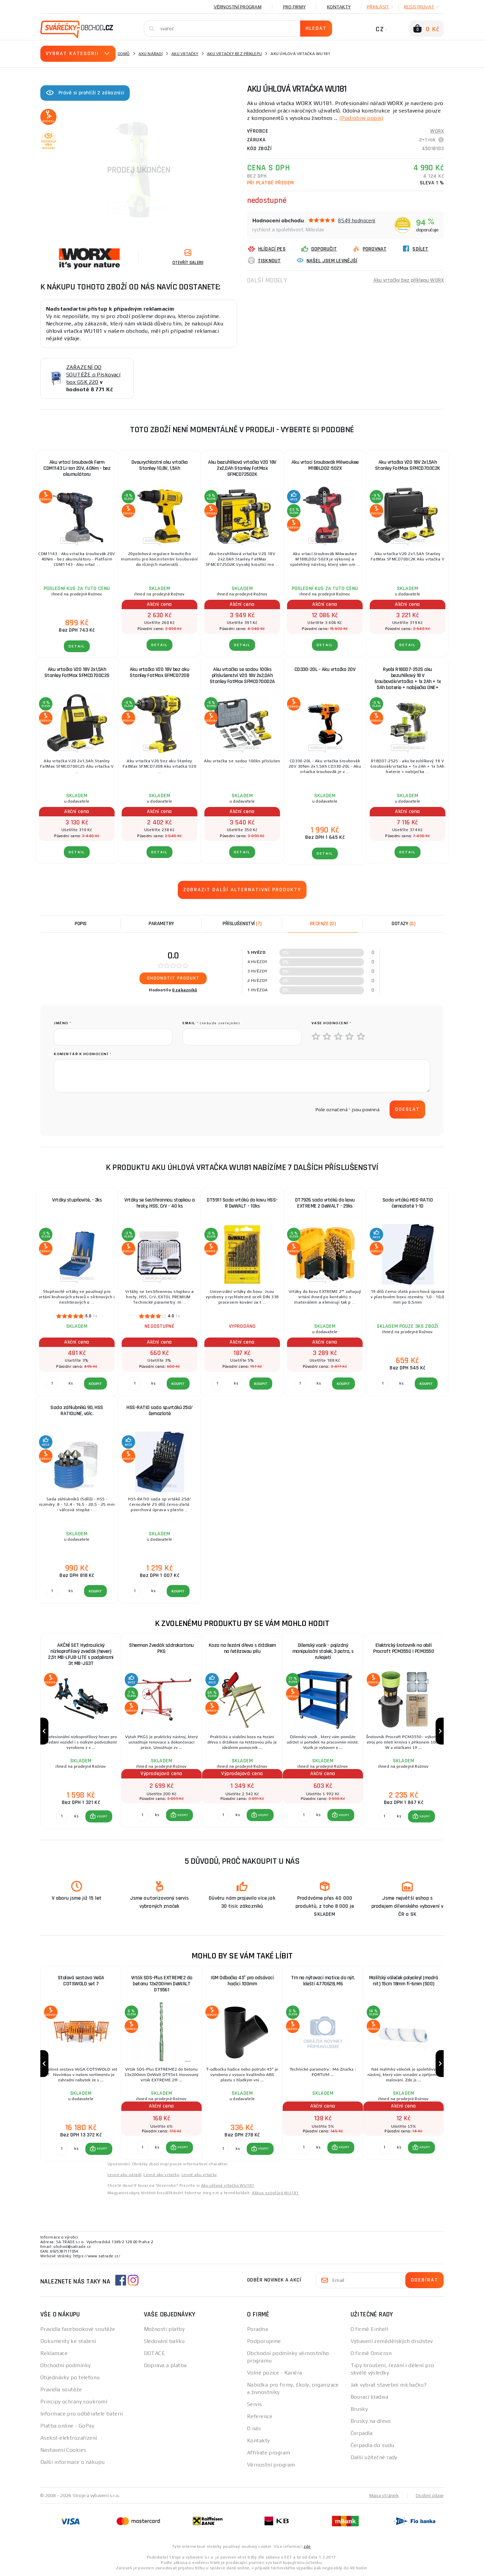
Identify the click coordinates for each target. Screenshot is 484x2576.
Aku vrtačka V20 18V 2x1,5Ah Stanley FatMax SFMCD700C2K (407, 465)
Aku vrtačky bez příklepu (234, 53)
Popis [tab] (81, 923)
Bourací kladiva (370, 2397)
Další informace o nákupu (72, 2462)
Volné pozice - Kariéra (274, 2372)
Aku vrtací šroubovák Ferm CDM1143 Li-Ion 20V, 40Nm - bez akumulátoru (76, 468)
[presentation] (105, 1109)
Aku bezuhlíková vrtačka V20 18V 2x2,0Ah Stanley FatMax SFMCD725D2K (242, 468)
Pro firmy (294, 6)
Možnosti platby (164, 2329)
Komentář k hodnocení (82, 1054)
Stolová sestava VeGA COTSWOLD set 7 (81, 1980)
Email (211, 1023)
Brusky (359, 2409)
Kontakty (339, 6)
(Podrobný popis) (361, 118)
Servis (254, 2404)
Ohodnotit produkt (173, 978)
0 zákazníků (184, 990)
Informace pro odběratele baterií (81, 2413)
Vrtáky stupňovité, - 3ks (77, 1200)
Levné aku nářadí (124, 2174)
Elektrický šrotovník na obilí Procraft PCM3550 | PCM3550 (403, 1648)
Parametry (161, 923)
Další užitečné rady (374, 2457)
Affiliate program (268, 2452)
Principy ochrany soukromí (73, 2401)
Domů (124, 53)
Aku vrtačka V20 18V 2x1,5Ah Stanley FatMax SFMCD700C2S (77, 672)
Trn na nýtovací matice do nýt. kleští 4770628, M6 (323, 1980)
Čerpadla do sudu (372, 2445)
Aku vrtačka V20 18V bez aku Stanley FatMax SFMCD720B (160, 672)
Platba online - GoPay (67, 2426)
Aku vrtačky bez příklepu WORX (408, 280)
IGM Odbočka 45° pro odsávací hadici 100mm (242, 1980)
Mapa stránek (384, 2495)
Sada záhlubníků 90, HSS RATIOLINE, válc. (76, 1410)
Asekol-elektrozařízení (68, 2438)
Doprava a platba (165, 2365)
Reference (259, 2416)
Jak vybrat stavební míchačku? (389, 2385)
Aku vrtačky (184, 53)
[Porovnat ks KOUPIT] (61, 1816)
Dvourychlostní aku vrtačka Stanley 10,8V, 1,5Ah (159, 465)
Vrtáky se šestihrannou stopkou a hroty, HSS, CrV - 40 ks (159, 1203)
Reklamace (54, 2353)
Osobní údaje (430, 2495)
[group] (80, 1731)
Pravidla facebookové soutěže (77, 2329)
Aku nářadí (150, 53)
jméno (63, 1023)
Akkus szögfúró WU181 (275, 2192)
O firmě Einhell (369, 2329)
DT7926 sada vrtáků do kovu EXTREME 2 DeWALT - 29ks (325, 1203)
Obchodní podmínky (65, 2365)
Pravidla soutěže (61, 2389)
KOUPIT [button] (102, 1816)
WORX (437, 131)
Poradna (257, 2329)
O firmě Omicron (371, 2353)
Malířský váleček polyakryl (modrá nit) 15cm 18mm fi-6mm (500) (403, 1980)
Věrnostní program (237, 6)
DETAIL (77, 646)
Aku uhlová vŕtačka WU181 (227, 2185)
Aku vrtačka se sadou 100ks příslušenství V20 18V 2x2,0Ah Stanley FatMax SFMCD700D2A (242, 675)
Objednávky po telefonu (70, 2377)
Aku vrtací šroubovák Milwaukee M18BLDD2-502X (325, 465)
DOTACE (154, 2353)
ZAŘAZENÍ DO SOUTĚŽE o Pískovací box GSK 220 (93, 374)
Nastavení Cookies (63, 2450)
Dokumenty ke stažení (68, 2341)
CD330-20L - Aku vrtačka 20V (325, 669)
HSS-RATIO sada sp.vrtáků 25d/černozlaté (159, 1410)
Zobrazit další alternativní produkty (242, 889)
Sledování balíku (164, 2341)
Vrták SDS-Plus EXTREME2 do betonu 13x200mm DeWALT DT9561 (161, 1983)
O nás (254, 2428)
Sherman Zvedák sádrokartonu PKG (161, 1648)
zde (307, 2546)
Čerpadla (362, 2433)
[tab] (322, 923)
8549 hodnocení (356, 220)
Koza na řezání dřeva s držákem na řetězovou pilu (242, 1648)
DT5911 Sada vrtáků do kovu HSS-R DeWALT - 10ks (242, 1203)
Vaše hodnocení (332, 1023)
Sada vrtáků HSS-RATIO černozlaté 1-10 (407, 1203)
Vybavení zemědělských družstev (392, 2341)
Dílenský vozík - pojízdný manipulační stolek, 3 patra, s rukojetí (323, 1651)
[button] (98, 1816)
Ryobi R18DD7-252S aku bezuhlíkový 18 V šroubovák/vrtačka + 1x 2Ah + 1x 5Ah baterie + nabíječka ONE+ (407, 678)
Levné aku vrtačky (161, 2174)
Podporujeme (264, 2341)
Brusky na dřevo (371, 2421)
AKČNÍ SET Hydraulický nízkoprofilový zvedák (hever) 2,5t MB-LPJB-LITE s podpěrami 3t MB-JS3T (81, 1654)
